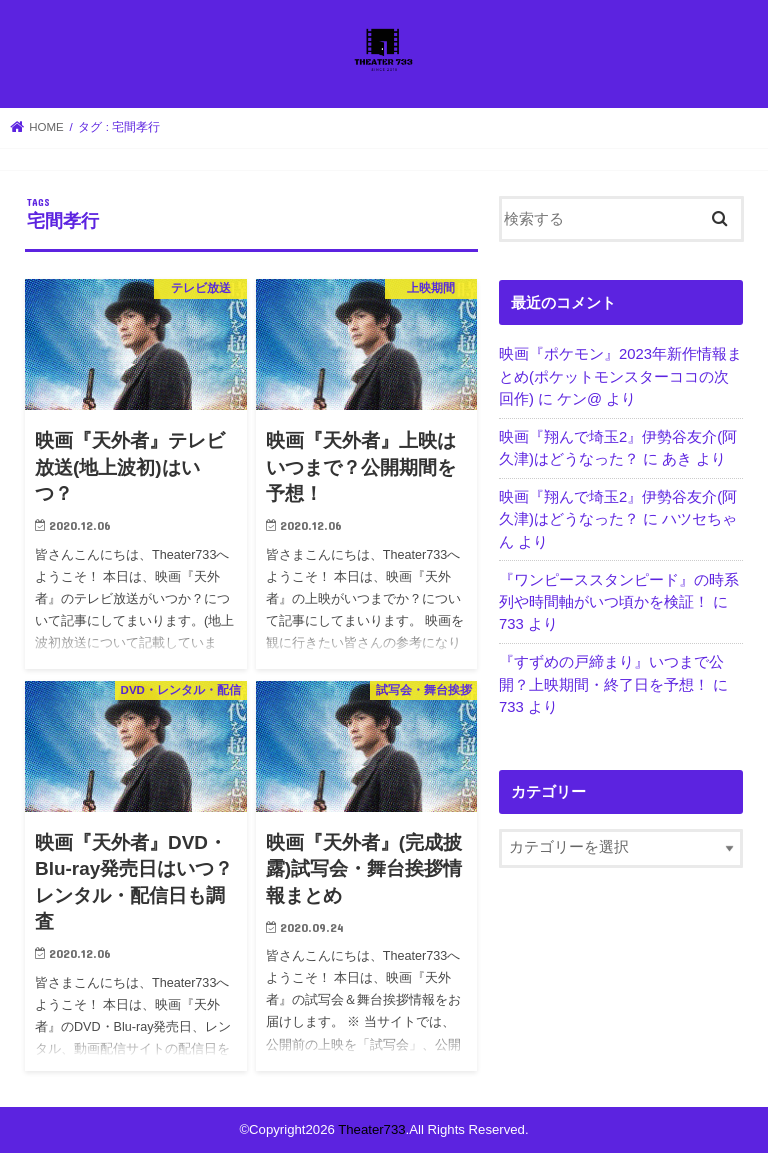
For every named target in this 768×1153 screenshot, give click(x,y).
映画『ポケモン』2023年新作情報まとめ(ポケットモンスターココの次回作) (620, 376)
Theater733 (371, 1129)
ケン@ (579, 399)
